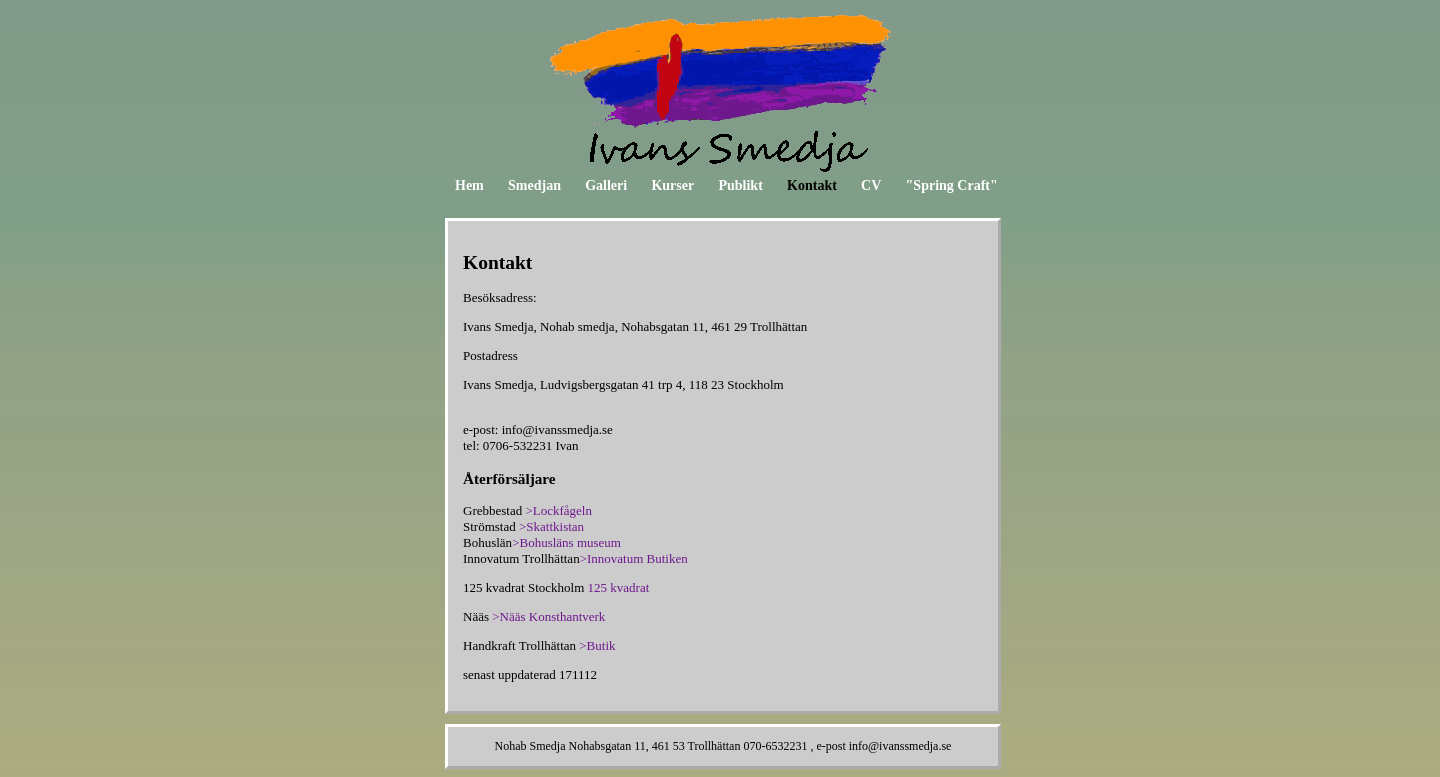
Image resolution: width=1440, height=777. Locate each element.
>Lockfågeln (558, 510)
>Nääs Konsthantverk (548, 616)
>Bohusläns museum (566, 542)
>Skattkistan (551, 526)
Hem (469, 185)
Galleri (606, 185)
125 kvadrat (619, 587)
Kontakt (812, 185)
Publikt (740, 185)
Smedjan (534, 185)
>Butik (597, 645)
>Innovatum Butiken (634, 558)
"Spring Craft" (952, 185)
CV (871, 185)
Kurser (672, 185)
